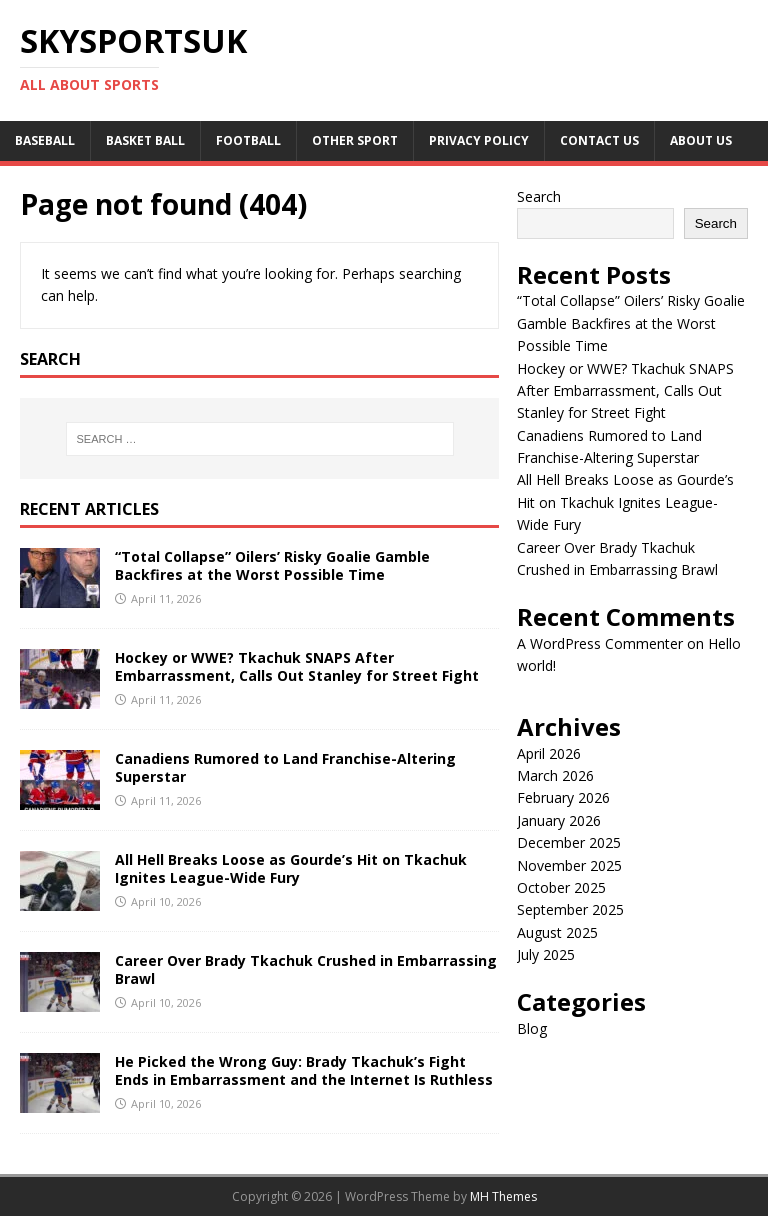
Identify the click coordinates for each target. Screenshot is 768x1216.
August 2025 (557, 932)
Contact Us (599, 140)
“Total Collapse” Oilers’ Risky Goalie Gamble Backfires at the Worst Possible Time (272, 565)
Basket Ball (145, 140)
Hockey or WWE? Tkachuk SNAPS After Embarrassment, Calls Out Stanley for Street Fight (297, 666)
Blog (532, 1028)
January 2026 (559, 820)
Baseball (45, 140)
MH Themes (503, 1196)
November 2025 (569, 865)
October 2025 (561, 887)
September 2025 (570, 909)
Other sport (355, 140)
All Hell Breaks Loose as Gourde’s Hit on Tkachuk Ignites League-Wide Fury (291, 868)
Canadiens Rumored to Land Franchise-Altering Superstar (285, 767)
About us (701, 140)
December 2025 (569, 842)
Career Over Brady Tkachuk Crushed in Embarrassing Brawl (306, 969)
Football (248, 140)
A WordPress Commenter (600, 643)
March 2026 (555, 775)
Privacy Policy (479, 140)
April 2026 (549, 753)
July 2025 (546, 954)
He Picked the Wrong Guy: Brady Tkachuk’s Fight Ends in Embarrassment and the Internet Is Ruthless (304, 1070)
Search (539, 196)
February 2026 (563, 797)
